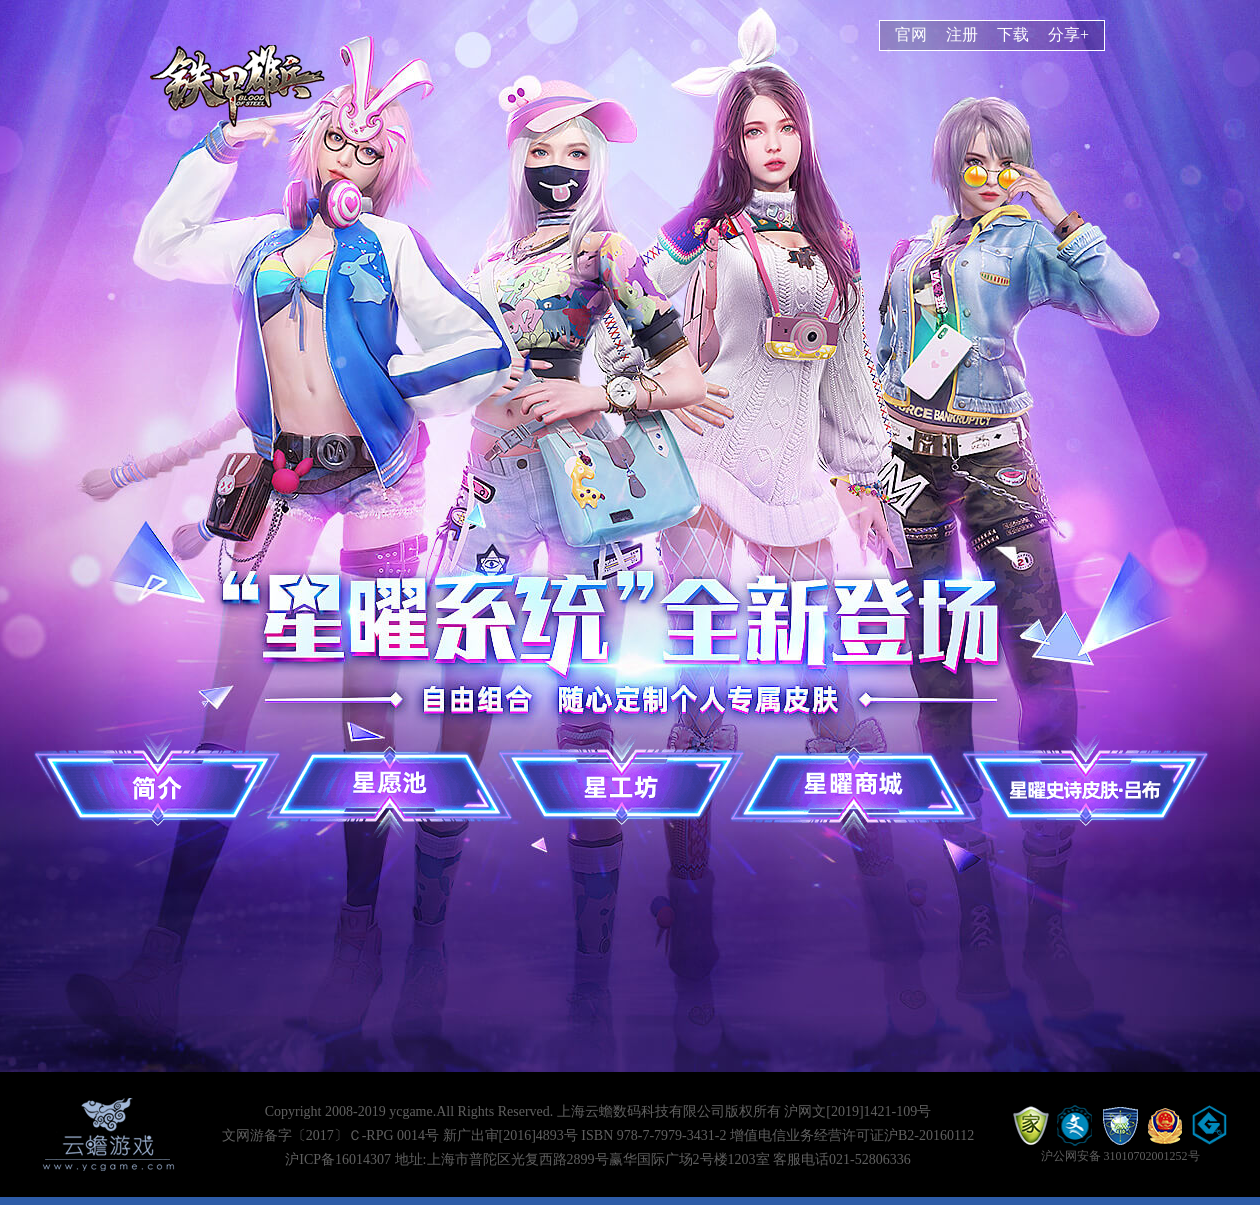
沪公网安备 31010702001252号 (1120, 1156)
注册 (962, 34)
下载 (1013, 34)
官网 (911, 34)
